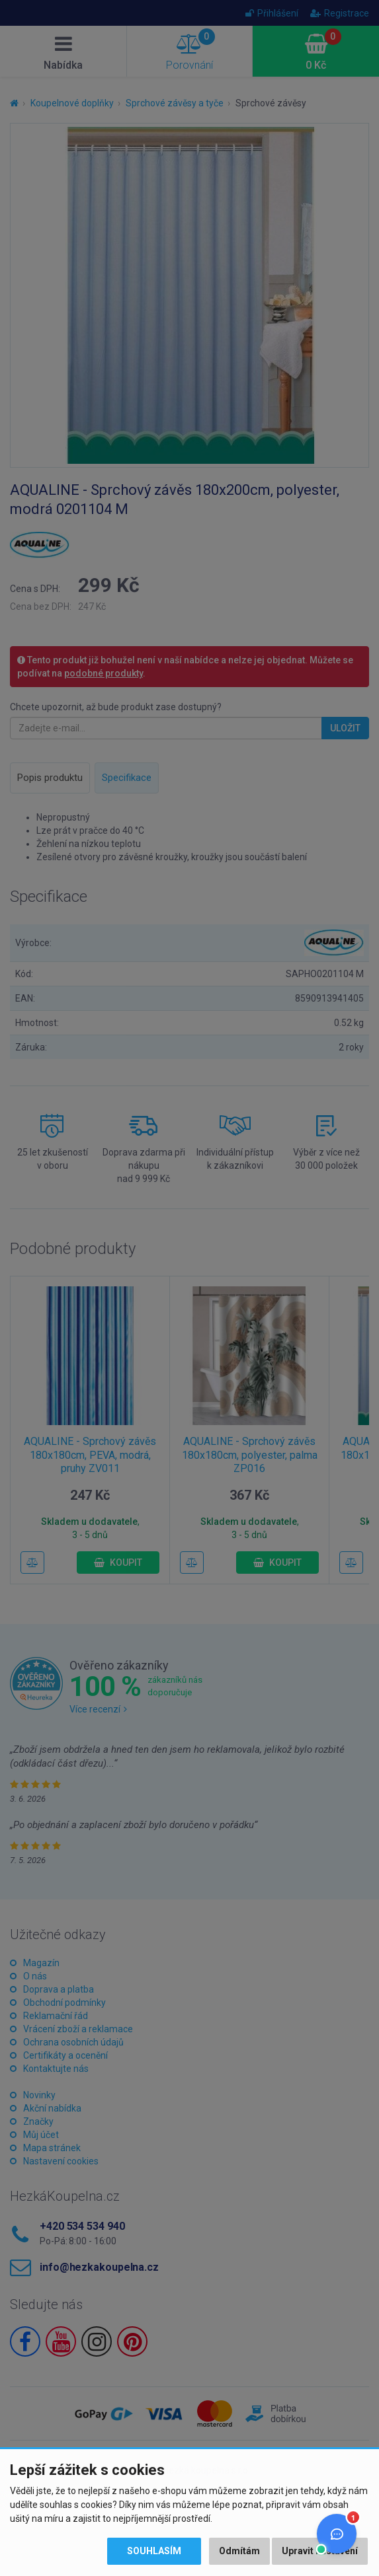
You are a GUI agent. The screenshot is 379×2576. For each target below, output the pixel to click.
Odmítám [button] (239, 2551)
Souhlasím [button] (154, 2551)
